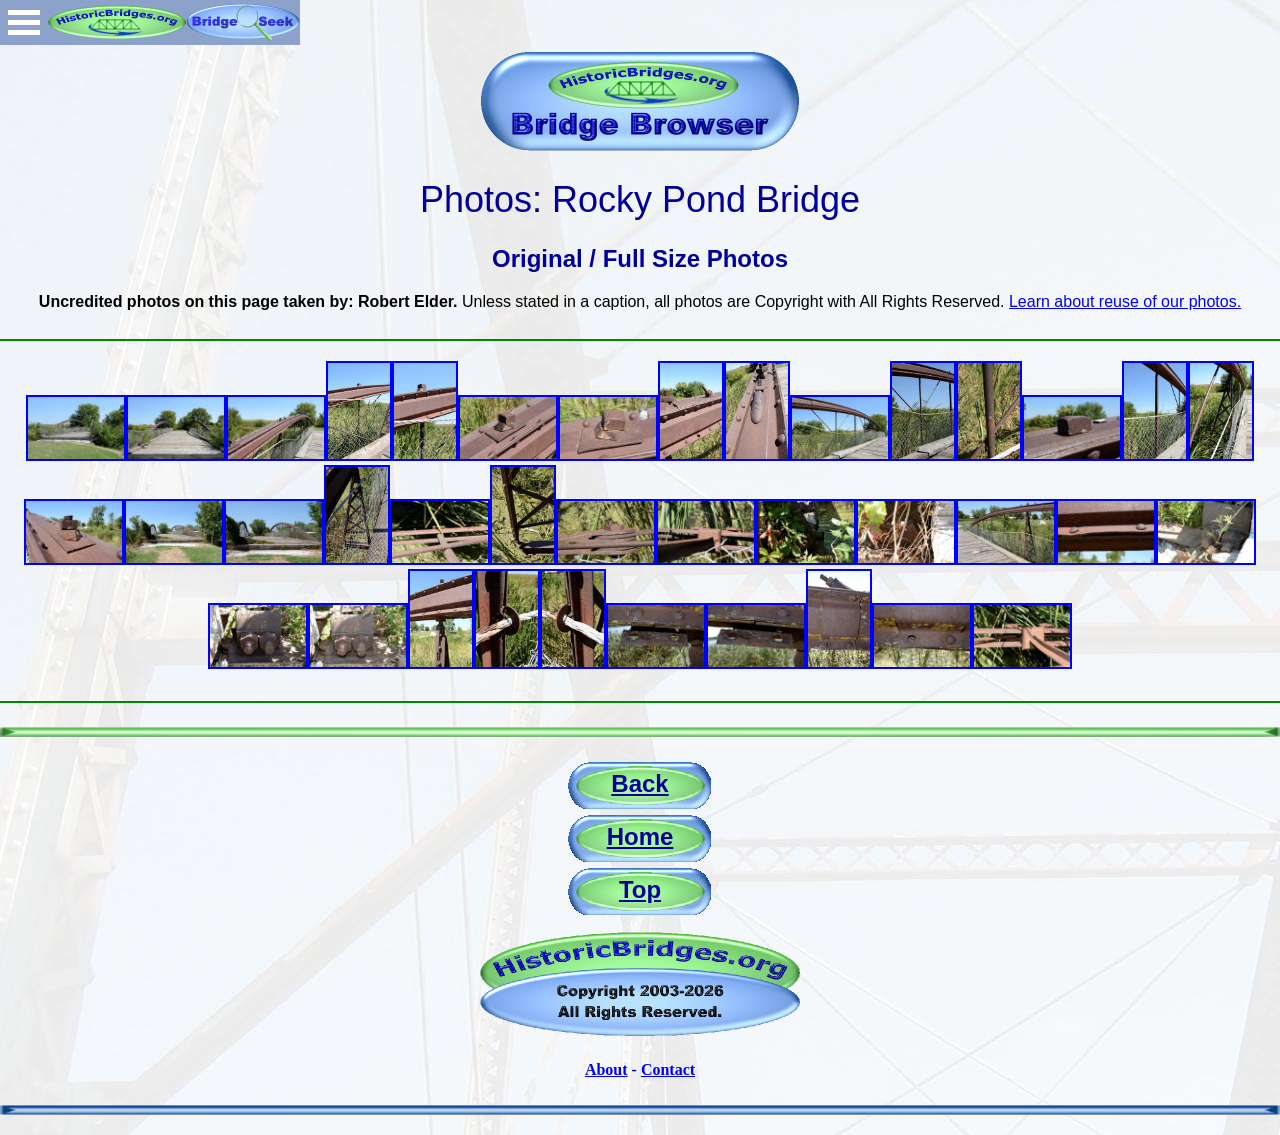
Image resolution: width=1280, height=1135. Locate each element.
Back (639, 783)
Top (640, 889)
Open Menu (24, 22)
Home (640, 836)
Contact (668, 1069)
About (606, 1069)
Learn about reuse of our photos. (1125, 301)
